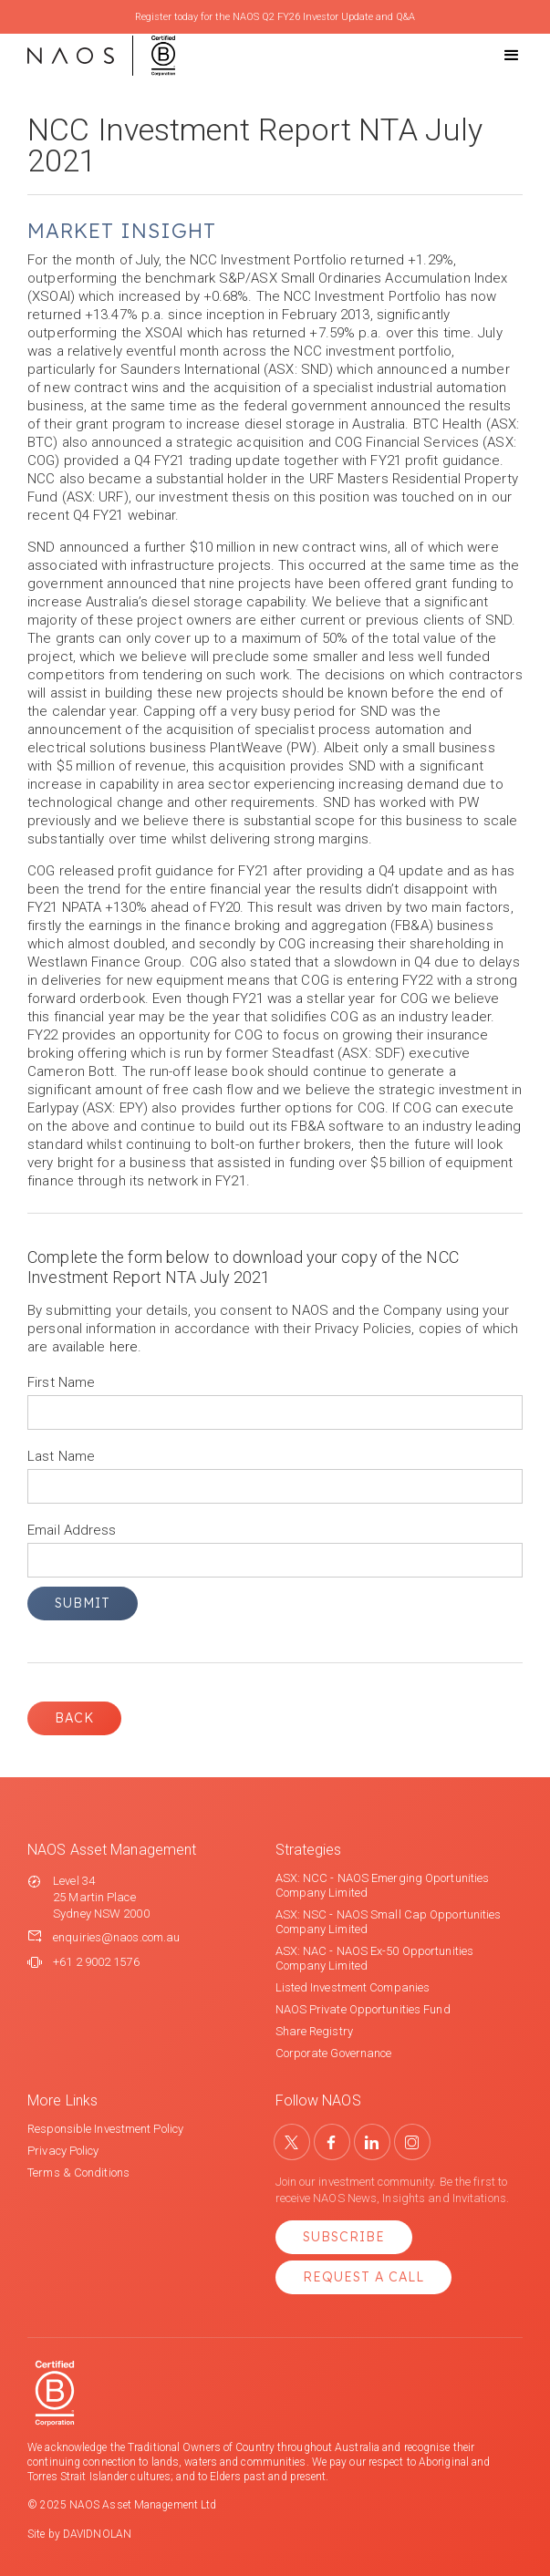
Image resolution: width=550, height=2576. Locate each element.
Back (74, 1718)
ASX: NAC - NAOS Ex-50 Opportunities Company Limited (374, 1958)
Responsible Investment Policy (105, 2129)
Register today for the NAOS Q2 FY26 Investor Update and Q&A (275, 17)
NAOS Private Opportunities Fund (363, 2009)
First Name (61, 1382)
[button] (495, 56)
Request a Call (363, 2277)
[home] (101, 56)
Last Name (61, 1456)
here (123, 1347)
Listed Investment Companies (353, 1987)
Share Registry (314, 2031)
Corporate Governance (333, 2053)
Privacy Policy (63, 2150)
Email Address (71, 1530)
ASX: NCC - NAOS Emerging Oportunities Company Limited (382, 1885)
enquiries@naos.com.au (116, 1937)
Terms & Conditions (78, 2172)
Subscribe (344, 2237)
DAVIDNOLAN (97, 2534)
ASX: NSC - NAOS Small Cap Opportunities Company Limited (388, 1922)
